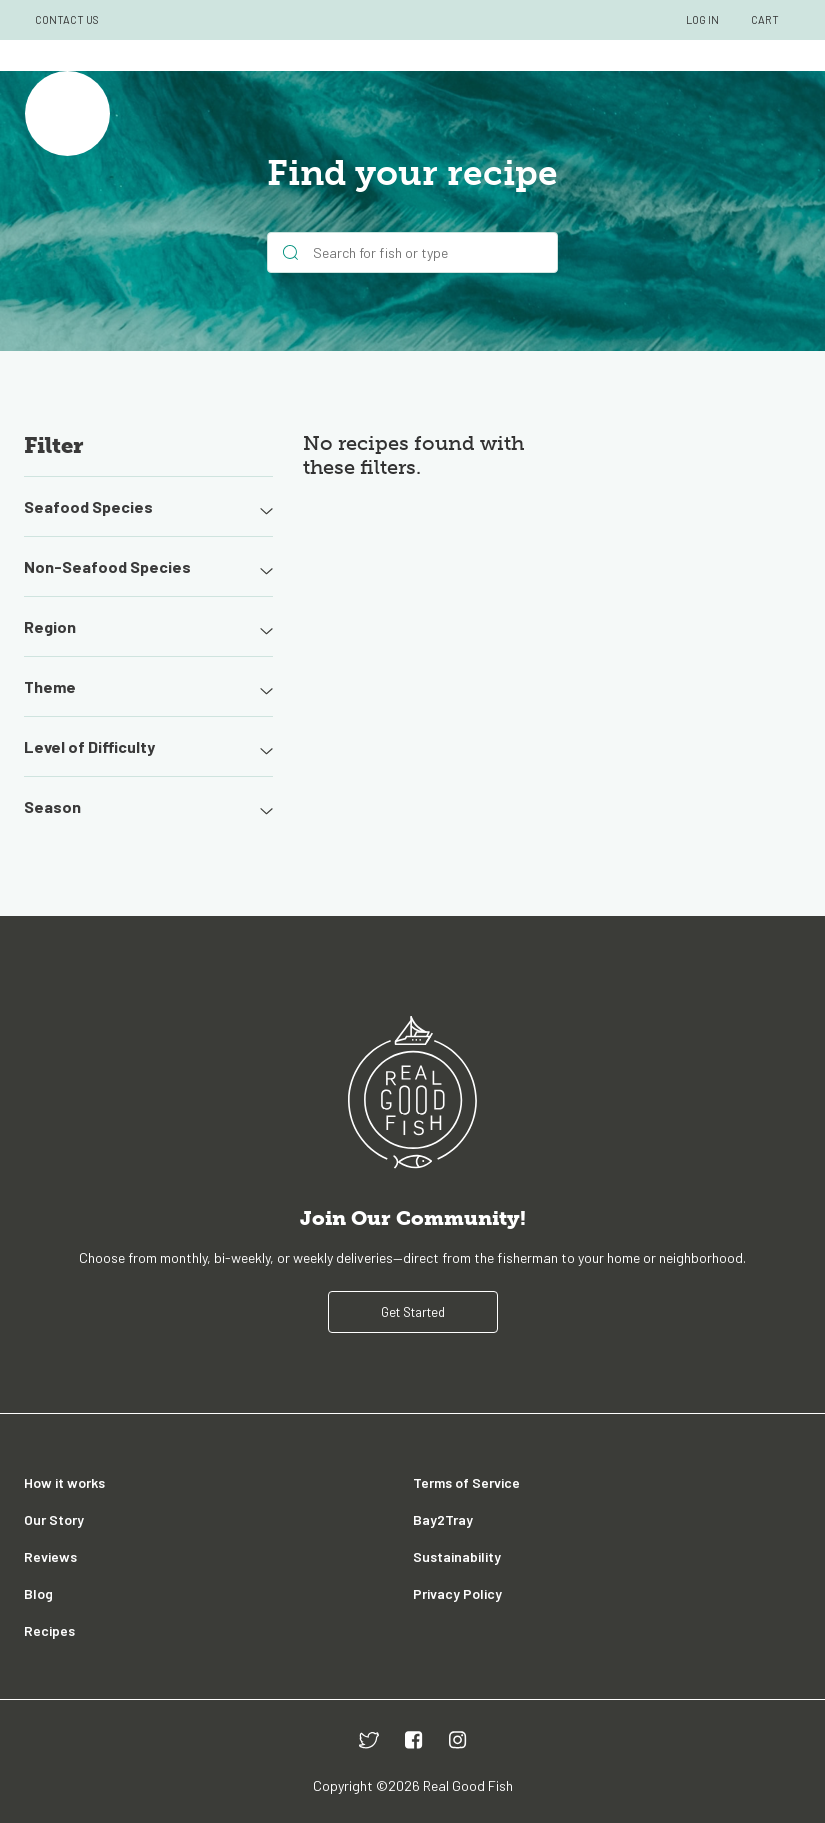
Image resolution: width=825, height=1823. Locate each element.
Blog (38, 1593)
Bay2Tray (443, 1519)
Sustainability (457, 1556)
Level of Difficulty (148, 747)
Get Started (413, 1312)
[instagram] (458, 1739)
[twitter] (369, 1739)
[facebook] (414, 1739)
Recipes (49, 1630)
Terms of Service (466, 1482)
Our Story (54, 1519)
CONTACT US (67, 19)
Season (148, 807)
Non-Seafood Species (148, 567)
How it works (64, 1482)
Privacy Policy (457, 1593)
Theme (148, 687)
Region (148, 627)
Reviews (50, 1556)
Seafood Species (148, 507)
